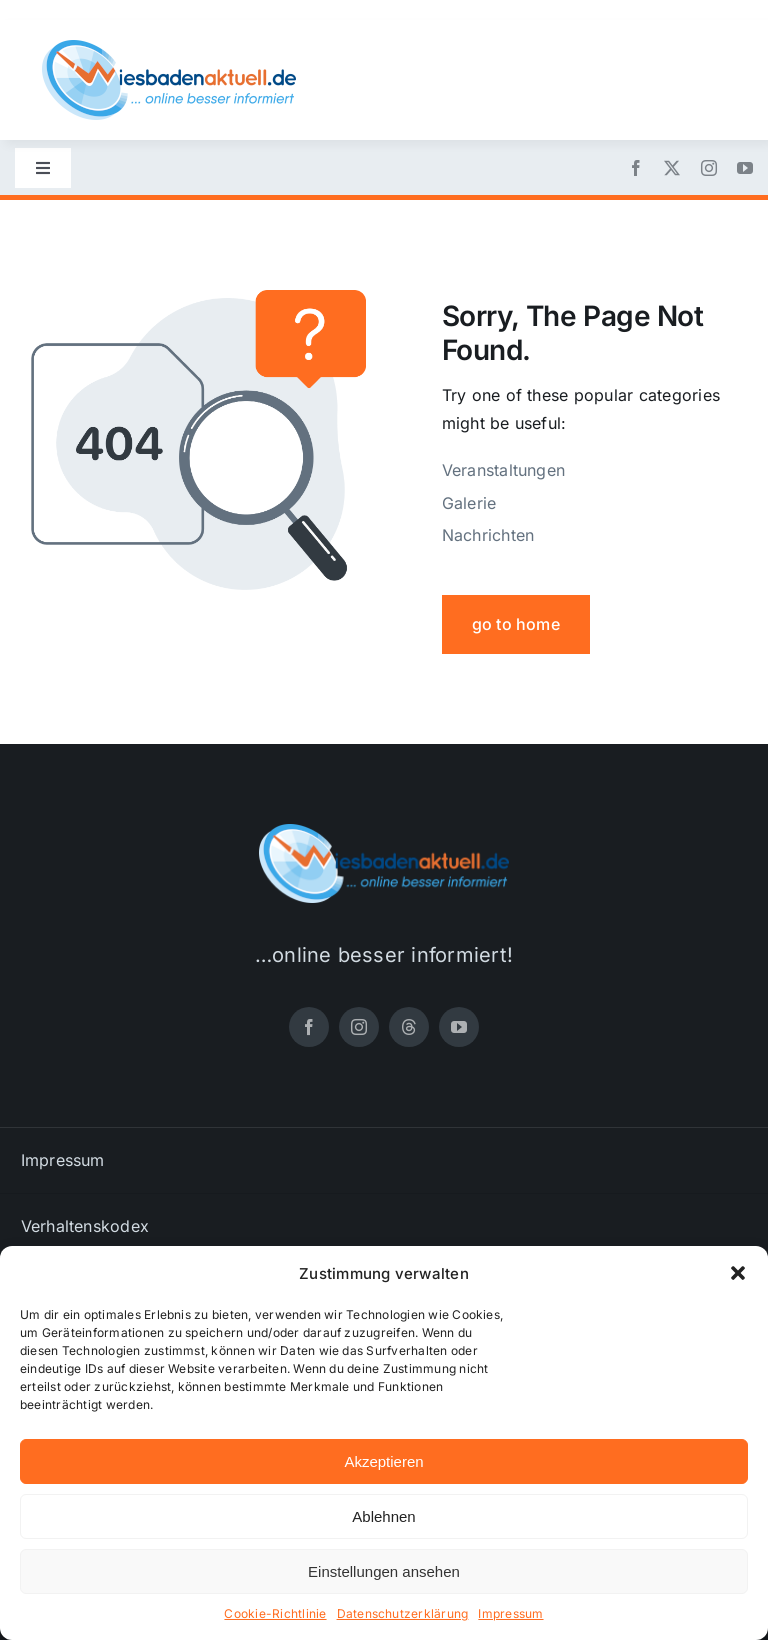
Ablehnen (383, 1516)
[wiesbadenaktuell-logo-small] (169, 48)
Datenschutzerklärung (403, 1613)
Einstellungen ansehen (384, 1571)
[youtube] (745, 168)
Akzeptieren (383, 1461)
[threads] (409, 1027)
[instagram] (709, 168)
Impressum (510, 1613)
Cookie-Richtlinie (275, 1613)
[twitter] (672, 168)
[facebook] (636, 168)
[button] (738, 1273)
